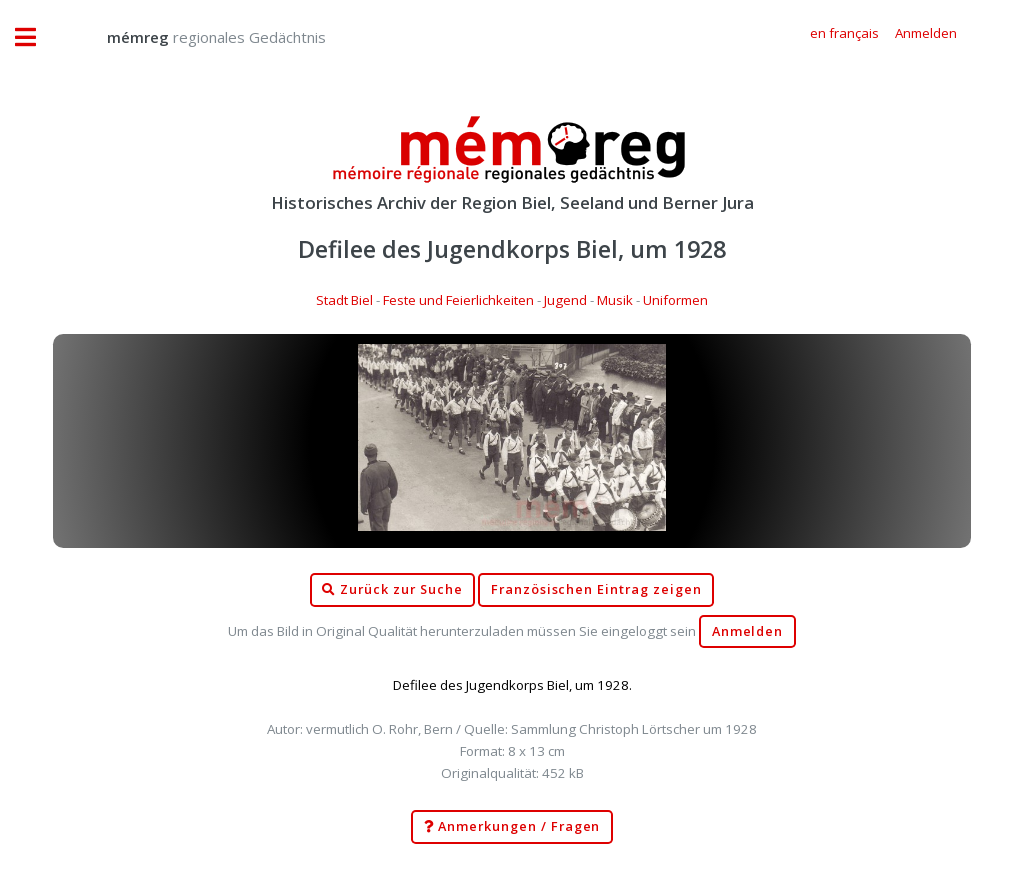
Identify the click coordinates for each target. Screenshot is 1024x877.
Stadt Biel (344, 300)
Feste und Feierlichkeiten (458, 300)
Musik (615, 300)
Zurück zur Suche (392, 590)
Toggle (36, 37)
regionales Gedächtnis (196, 37)
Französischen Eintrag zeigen (596, 589)
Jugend (565, 300)
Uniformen (675, 300)
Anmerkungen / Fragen (512, 827)
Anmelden (748, 631)
